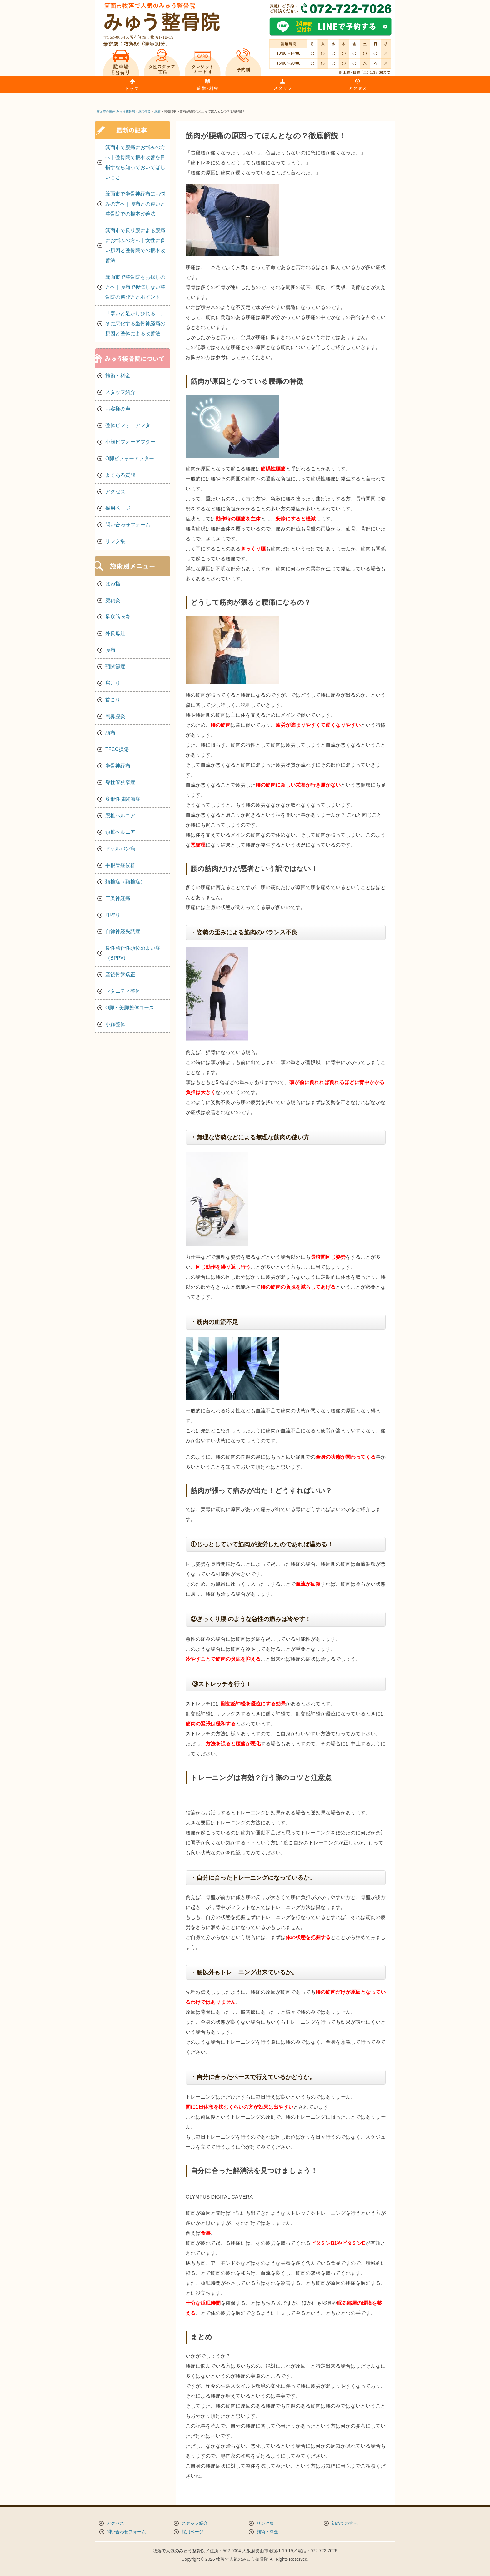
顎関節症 (115, 666)
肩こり (112, 683)
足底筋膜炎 (117, 616)
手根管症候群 (120, 865)
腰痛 (110, 650)
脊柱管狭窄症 (120, 782)
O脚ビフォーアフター (129, 458)
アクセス (115, 491)
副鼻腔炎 (115, 716)
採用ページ (117, 508)
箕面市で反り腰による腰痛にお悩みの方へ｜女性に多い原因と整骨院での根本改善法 (135, 245)
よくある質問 (120, 475)
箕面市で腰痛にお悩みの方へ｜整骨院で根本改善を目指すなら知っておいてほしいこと (135, 162)
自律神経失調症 (122, 931)
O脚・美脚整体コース (129, 1007)
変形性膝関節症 (122, 799)
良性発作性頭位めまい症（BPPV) (132, 953)
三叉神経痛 (117, 898)
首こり (112, 699)
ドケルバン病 (120, 848)
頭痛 (110, 732)
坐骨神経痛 (117, 765)
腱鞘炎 (112, 600)
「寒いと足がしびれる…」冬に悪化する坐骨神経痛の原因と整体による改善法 (135, 323)
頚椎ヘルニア (120, 832)
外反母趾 (115, 633)
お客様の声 (117, 408)
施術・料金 (117, 375)
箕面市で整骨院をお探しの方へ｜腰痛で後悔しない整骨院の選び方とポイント (135, 287)
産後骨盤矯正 (120, 974)
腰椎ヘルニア (120, 815)
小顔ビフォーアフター (130, 442)
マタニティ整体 (122, 991)
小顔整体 (115, 1024)
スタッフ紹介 (120, 392)
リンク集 (115, 541)
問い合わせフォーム (127, 524)
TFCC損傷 (117, 749)
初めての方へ (345, 2523)
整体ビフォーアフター (130, 425)
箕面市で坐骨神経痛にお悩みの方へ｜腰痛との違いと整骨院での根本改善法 (135, 203)
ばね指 (112, 583)
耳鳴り (112, 915)
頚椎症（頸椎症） (125, 881)
